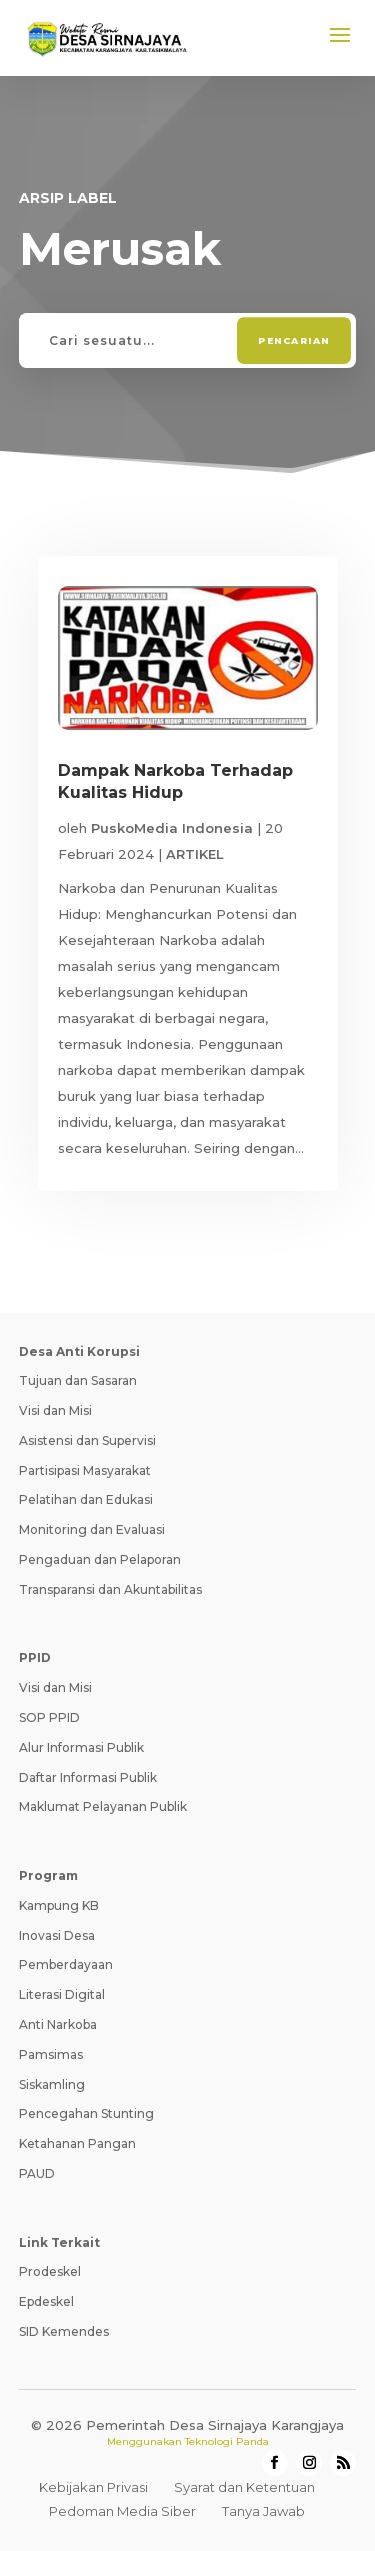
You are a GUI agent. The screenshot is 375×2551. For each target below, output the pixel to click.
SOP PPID (49, 1717)
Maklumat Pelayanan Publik (103, 1806)
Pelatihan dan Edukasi (86, 1499)
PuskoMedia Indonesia (172, 828)
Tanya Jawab (263, 2511)
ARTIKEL (195, 854)
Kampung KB (59, 1905)
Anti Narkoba (58, 2024)
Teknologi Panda (227, 2441)
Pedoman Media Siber (122, 2511)
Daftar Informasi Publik (88, 1777)
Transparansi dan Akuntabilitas (110, 1589)
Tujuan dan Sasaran (78, 1380)
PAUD (37, 2173)
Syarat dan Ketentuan (244, 2487)
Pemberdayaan (66, 1964)
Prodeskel (50, 2271)
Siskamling (52, 2084)
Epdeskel (46, 2301)
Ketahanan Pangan (77, 2143)
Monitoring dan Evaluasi (92, 1529)
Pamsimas (51, 2054)
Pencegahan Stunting (86, 2113)
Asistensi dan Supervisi (87, 1440)
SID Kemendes (64, 2331)
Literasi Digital (62, 1994)
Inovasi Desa (57, 1935)
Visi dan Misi (55, 1410)
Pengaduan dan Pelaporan (100, 1559)
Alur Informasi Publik (81, 1747)
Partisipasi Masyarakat (85, 1470)
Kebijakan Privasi (93, 2487)
